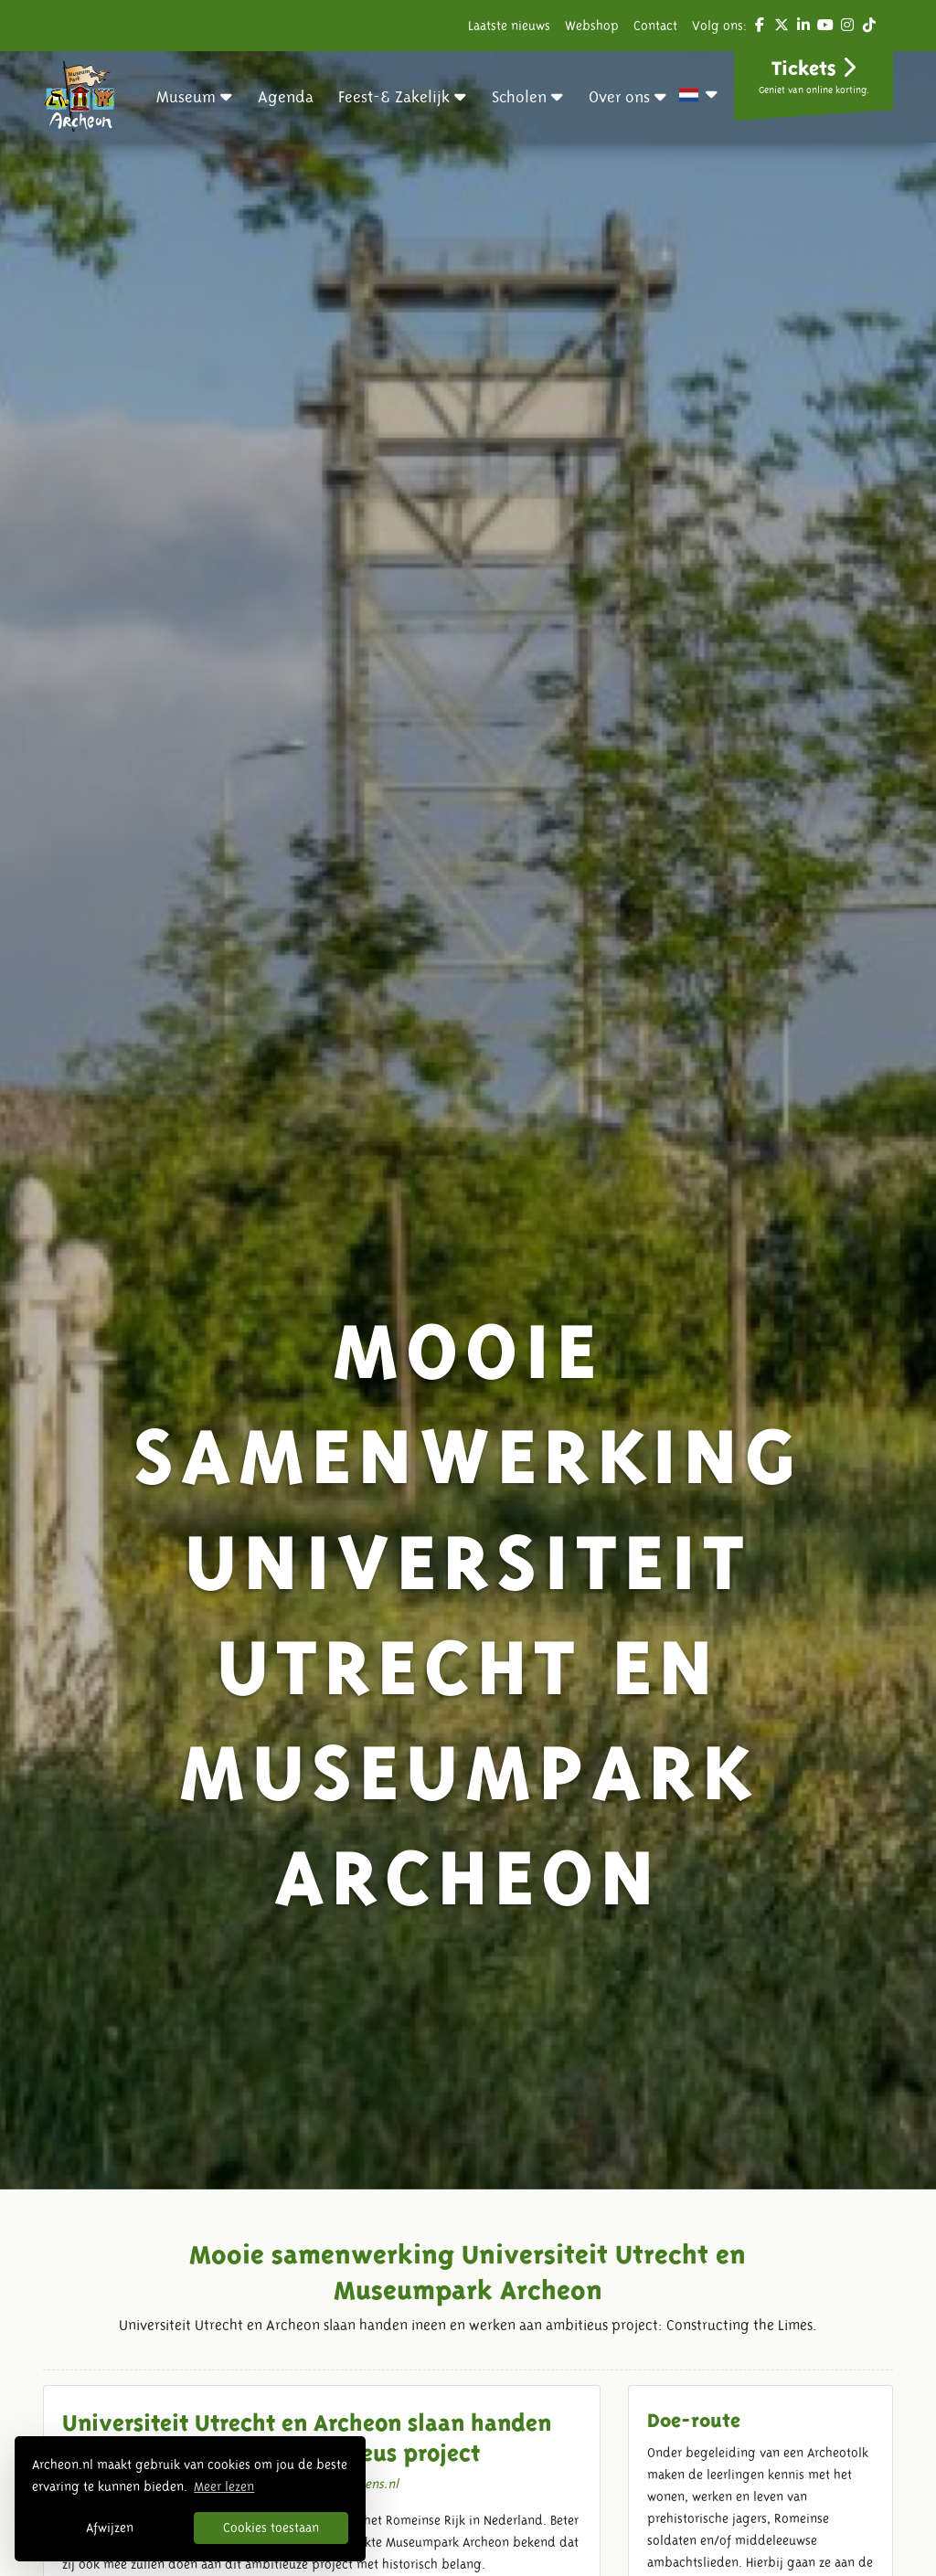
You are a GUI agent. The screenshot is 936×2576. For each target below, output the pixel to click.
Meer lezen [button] (224, 2486)
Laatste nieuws (509, 25)
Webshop (592, 25)
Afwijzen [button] (109, 2527)
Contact (655, 25)
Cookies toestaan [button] (271, 2527)
